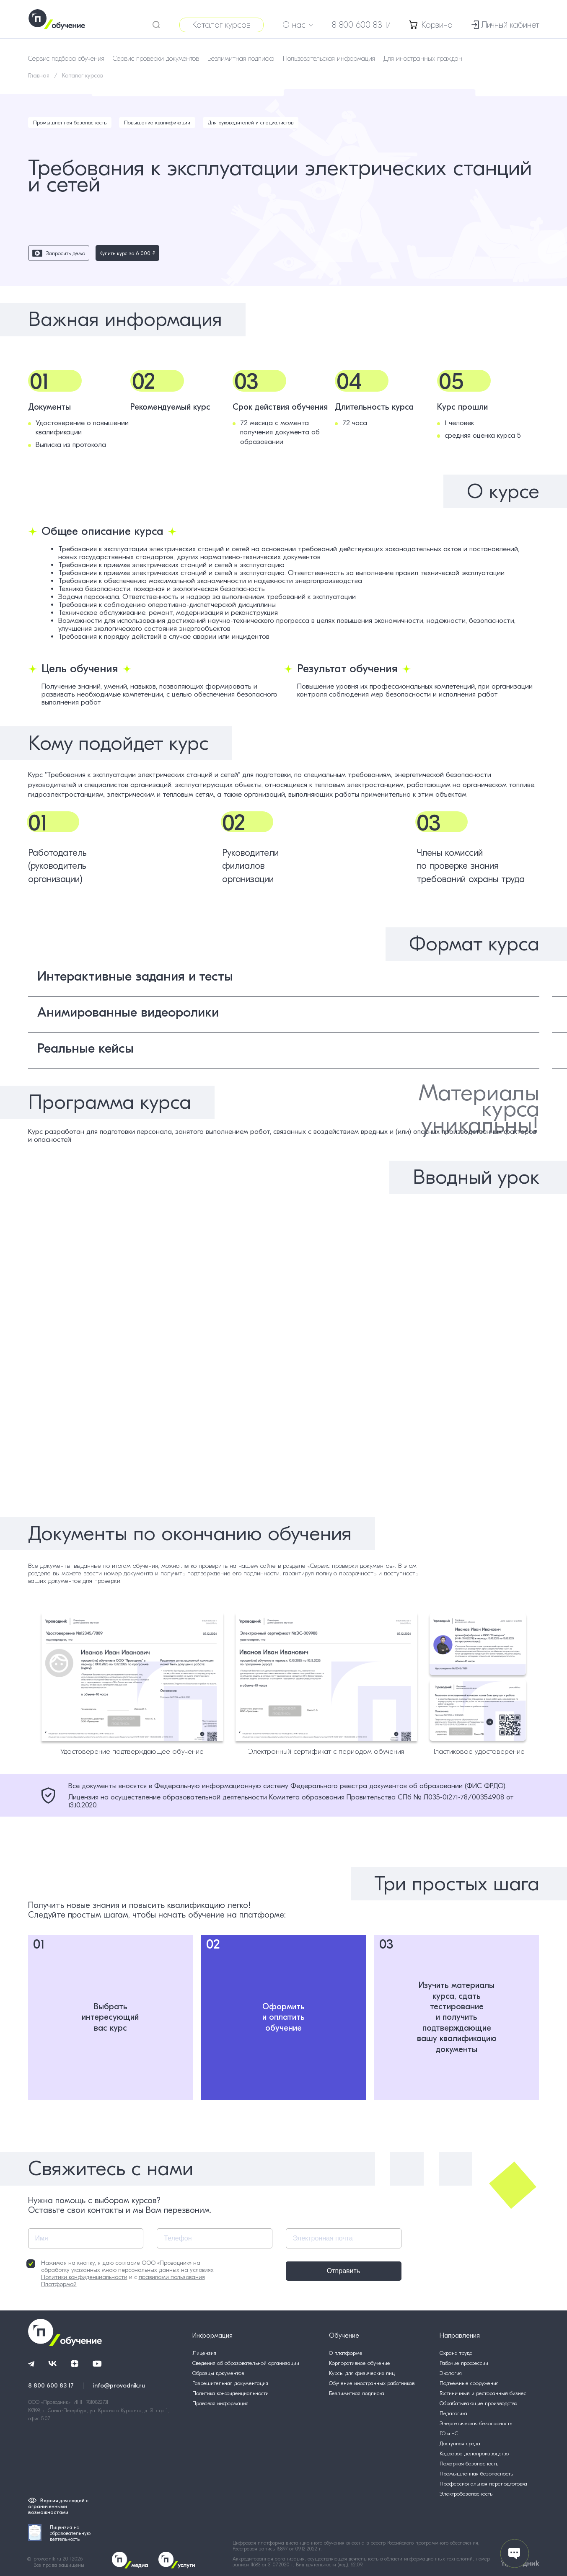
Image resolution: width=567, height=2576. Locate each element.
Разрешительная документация (230, 2383)
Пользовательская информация (329, 58)
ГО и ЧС (449, 2433)
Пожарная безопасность (469, 2463)
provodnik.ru (48, 2559)
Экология (451, 2373)
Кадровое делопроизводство (474, 2453)
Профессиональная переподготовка (483, 2483)
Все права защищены (59, 2565)
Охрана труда (456, 2353)
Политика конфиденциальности (230, 2393)
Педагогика (453, 2413)
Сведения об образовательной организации (245, 2363)
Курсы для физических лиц (362, 2373)
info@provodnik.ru (119, 2385)
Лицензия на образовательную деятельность (59, 2533)
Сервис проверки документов (156, 58)
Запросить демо (58, 253)
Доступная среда (460, 2443)
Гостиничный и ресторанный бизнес (483, 2393)
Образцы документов (218, 2373)
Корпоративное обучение (359, 2363)
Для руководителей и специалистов (250, 122)
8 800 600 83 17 (361, 25)
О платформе (345, 2353)
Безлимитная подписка (240, 58)
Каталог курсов (221, 25)
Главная (38, 75)
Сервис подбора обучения (66, 58)
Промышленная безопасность (69, 122)
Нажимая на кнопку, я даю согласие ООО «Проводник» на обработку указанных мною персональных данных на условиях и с (120, 2273)
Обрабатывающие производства (479, 2403)
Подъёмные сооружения (469, 2383)
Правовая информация (220, 2403)
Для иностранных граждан (422, 58)
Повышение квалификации (157, 122)
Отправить (343, 2270)
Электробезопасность (466, 2494)
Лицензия (204, 2353)
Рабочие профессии (464, 2363)
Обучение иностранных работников (371, 2383)
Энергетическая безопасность (476, 2423)
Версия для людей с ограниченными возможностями (58, 2506)
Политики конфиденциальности (84, 2277)
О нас (297, 25)
